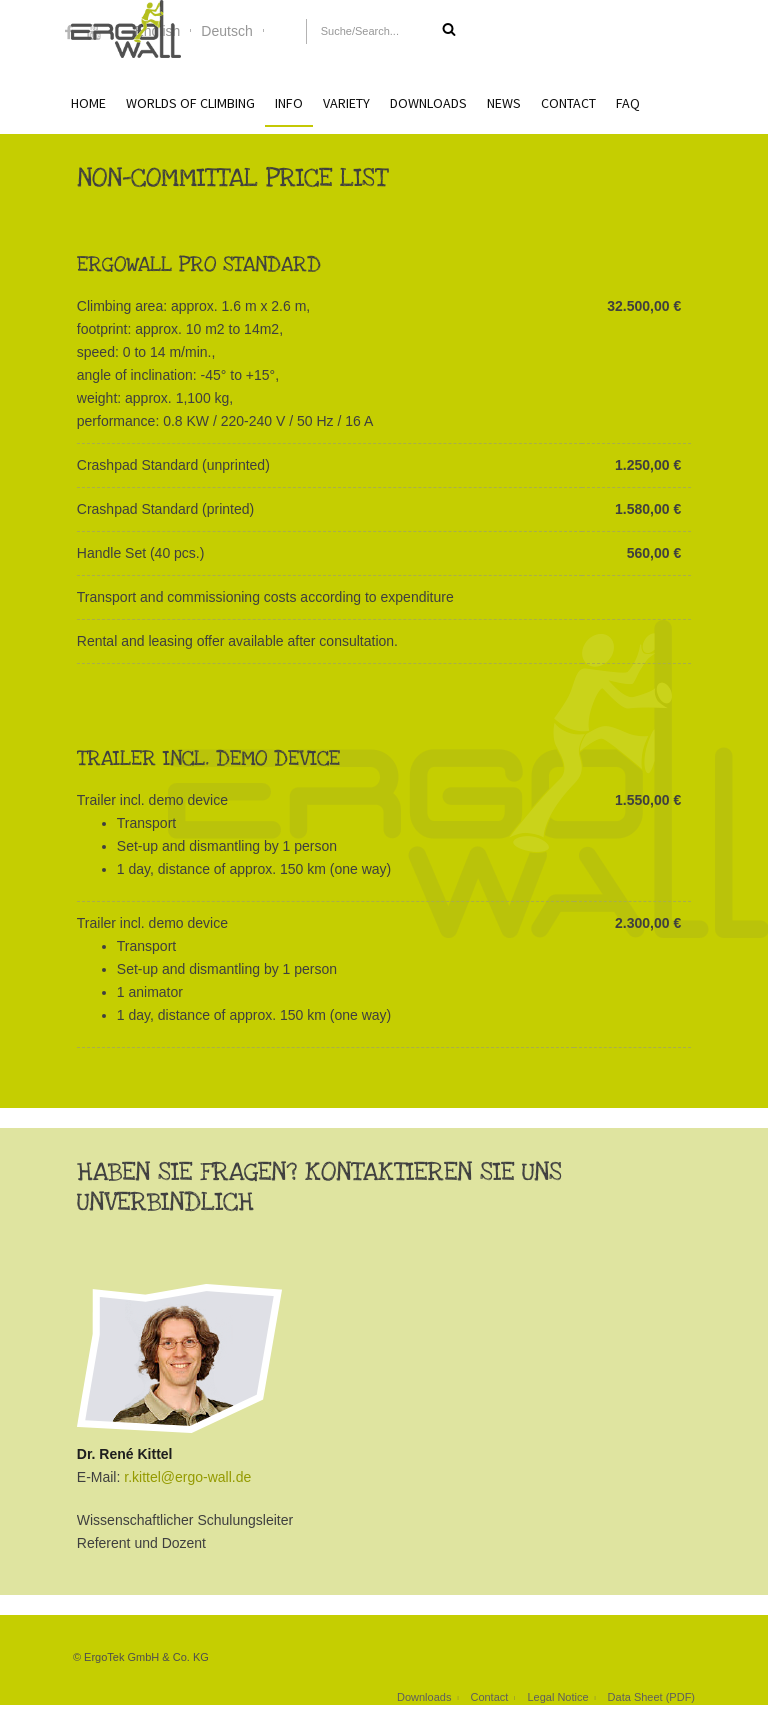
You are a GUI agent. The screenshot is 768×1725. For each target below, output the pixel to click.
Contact (568, 103)
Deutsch (226, 31)
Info (289, 103)
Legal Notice (557, 1697)
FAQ (628, 103)
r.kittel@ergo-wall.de (187, 1477)
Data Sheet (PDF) (651, 1697)
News (504, 103)
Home (88, 103)
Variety (346, 103)
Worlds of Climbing (190, 103)
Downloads (428, 103)
